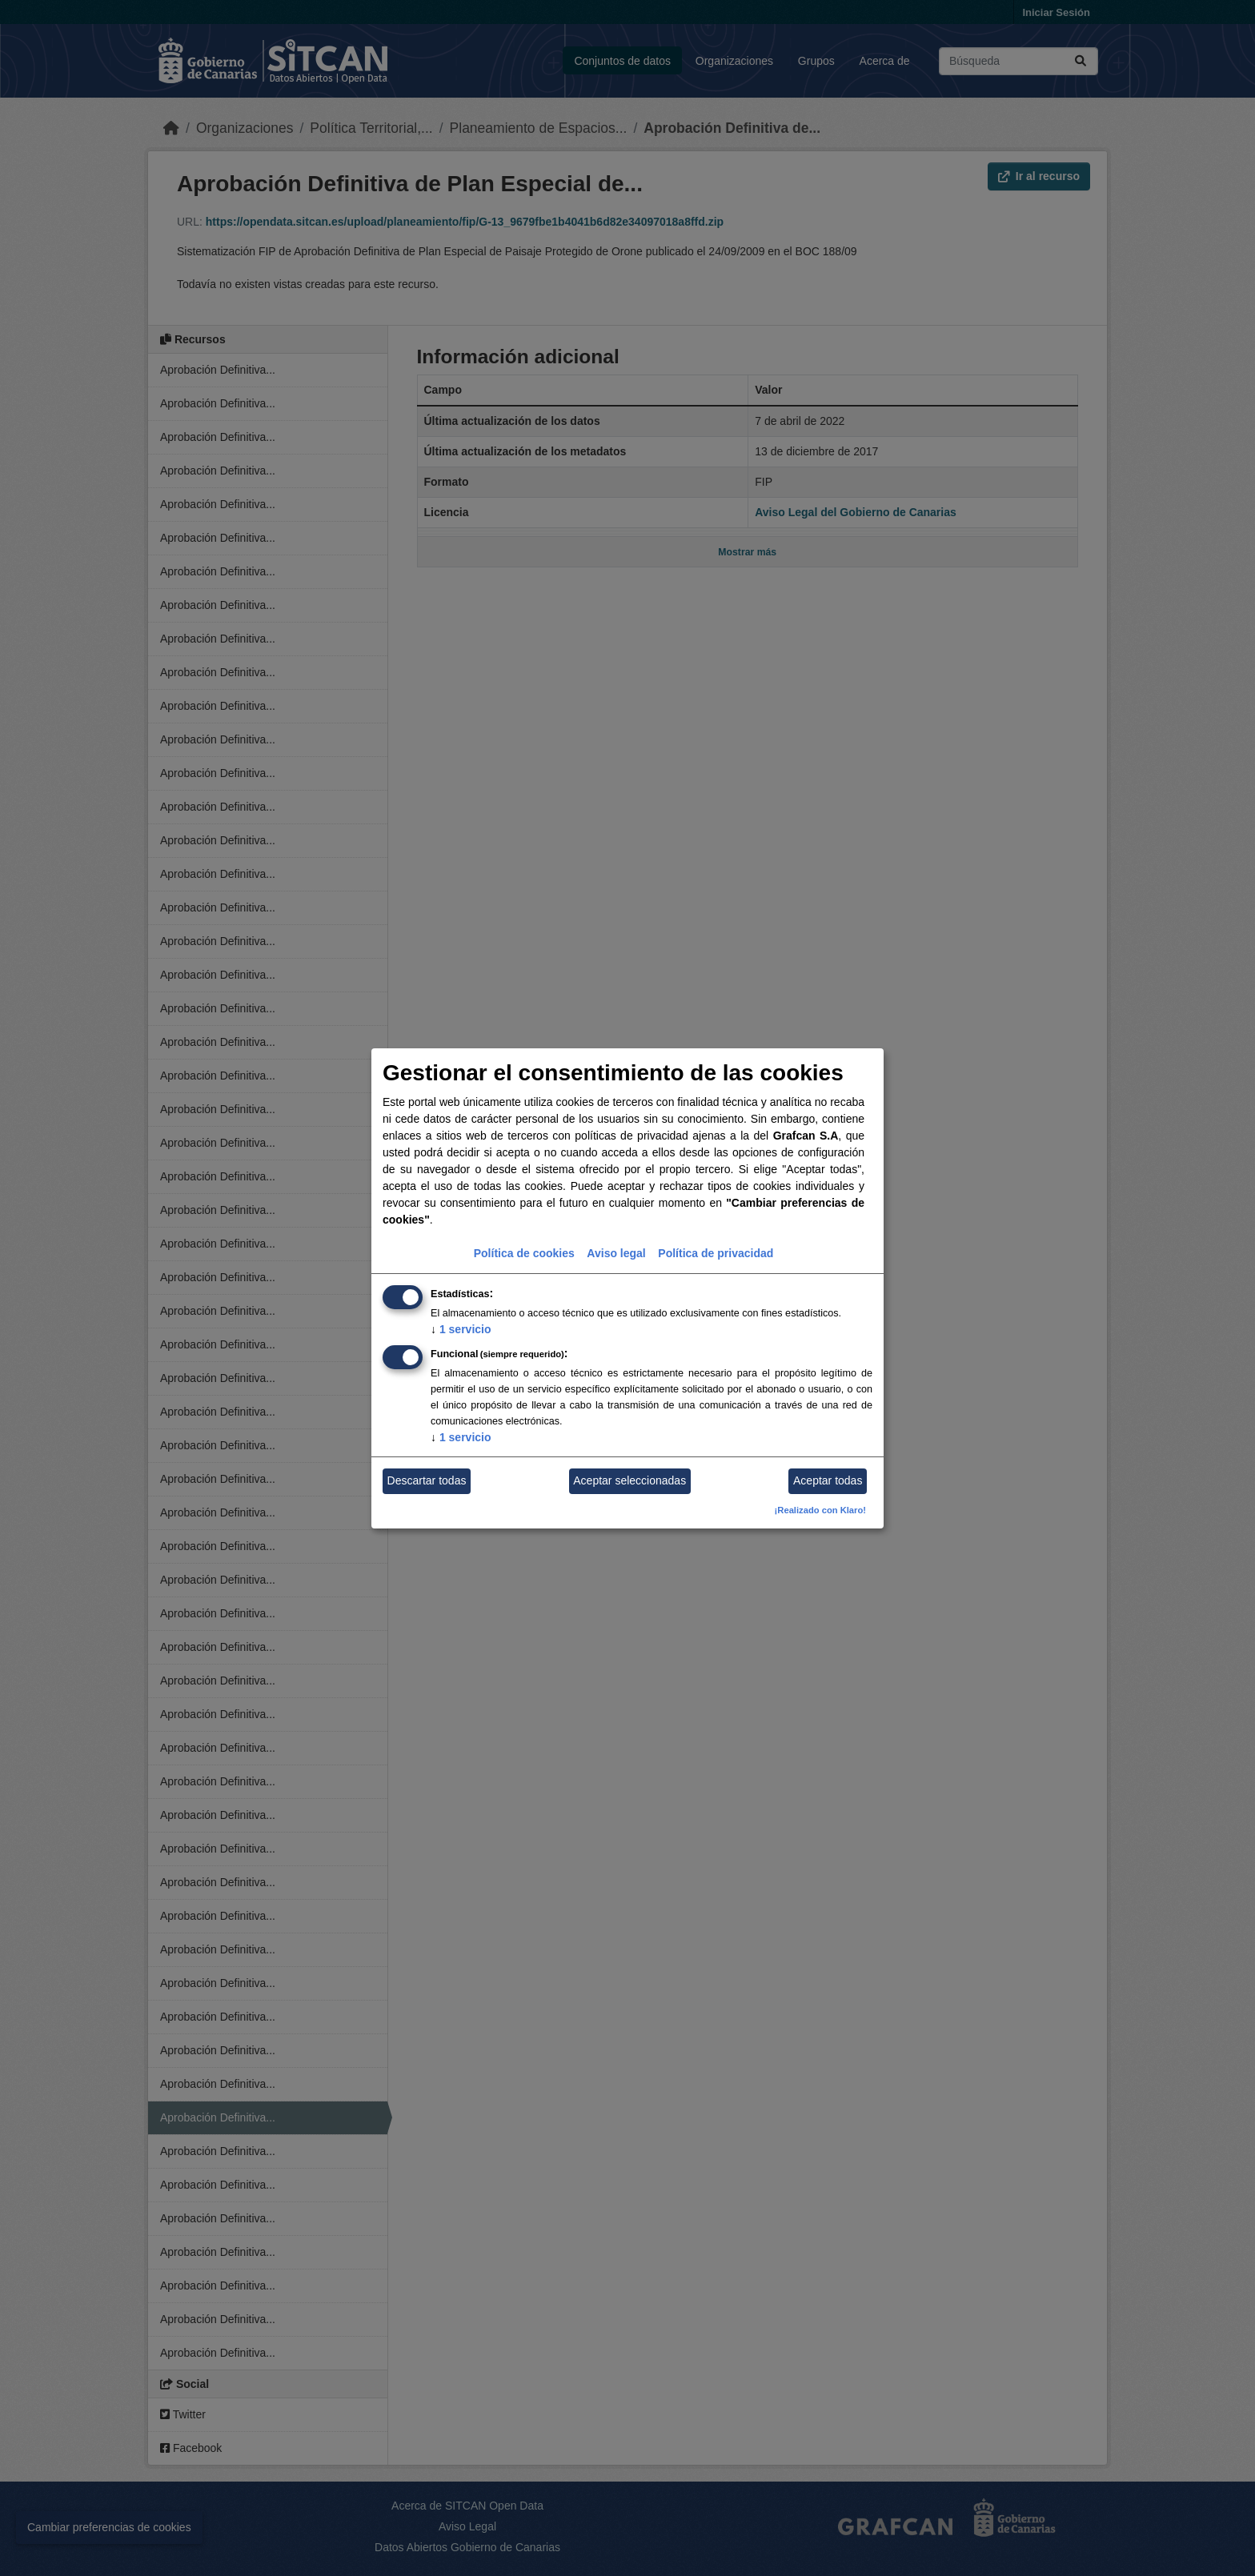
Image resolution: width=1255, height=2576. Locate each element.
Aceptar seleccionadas (629, 1480)
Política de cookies (524, 1253)
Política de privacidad (715, 1253)
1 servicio (461, 1329)
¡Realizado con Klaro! (820, 1510)
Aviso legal (616, 1253)
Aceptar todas (827, 1480)
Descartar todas (427, 1480)
